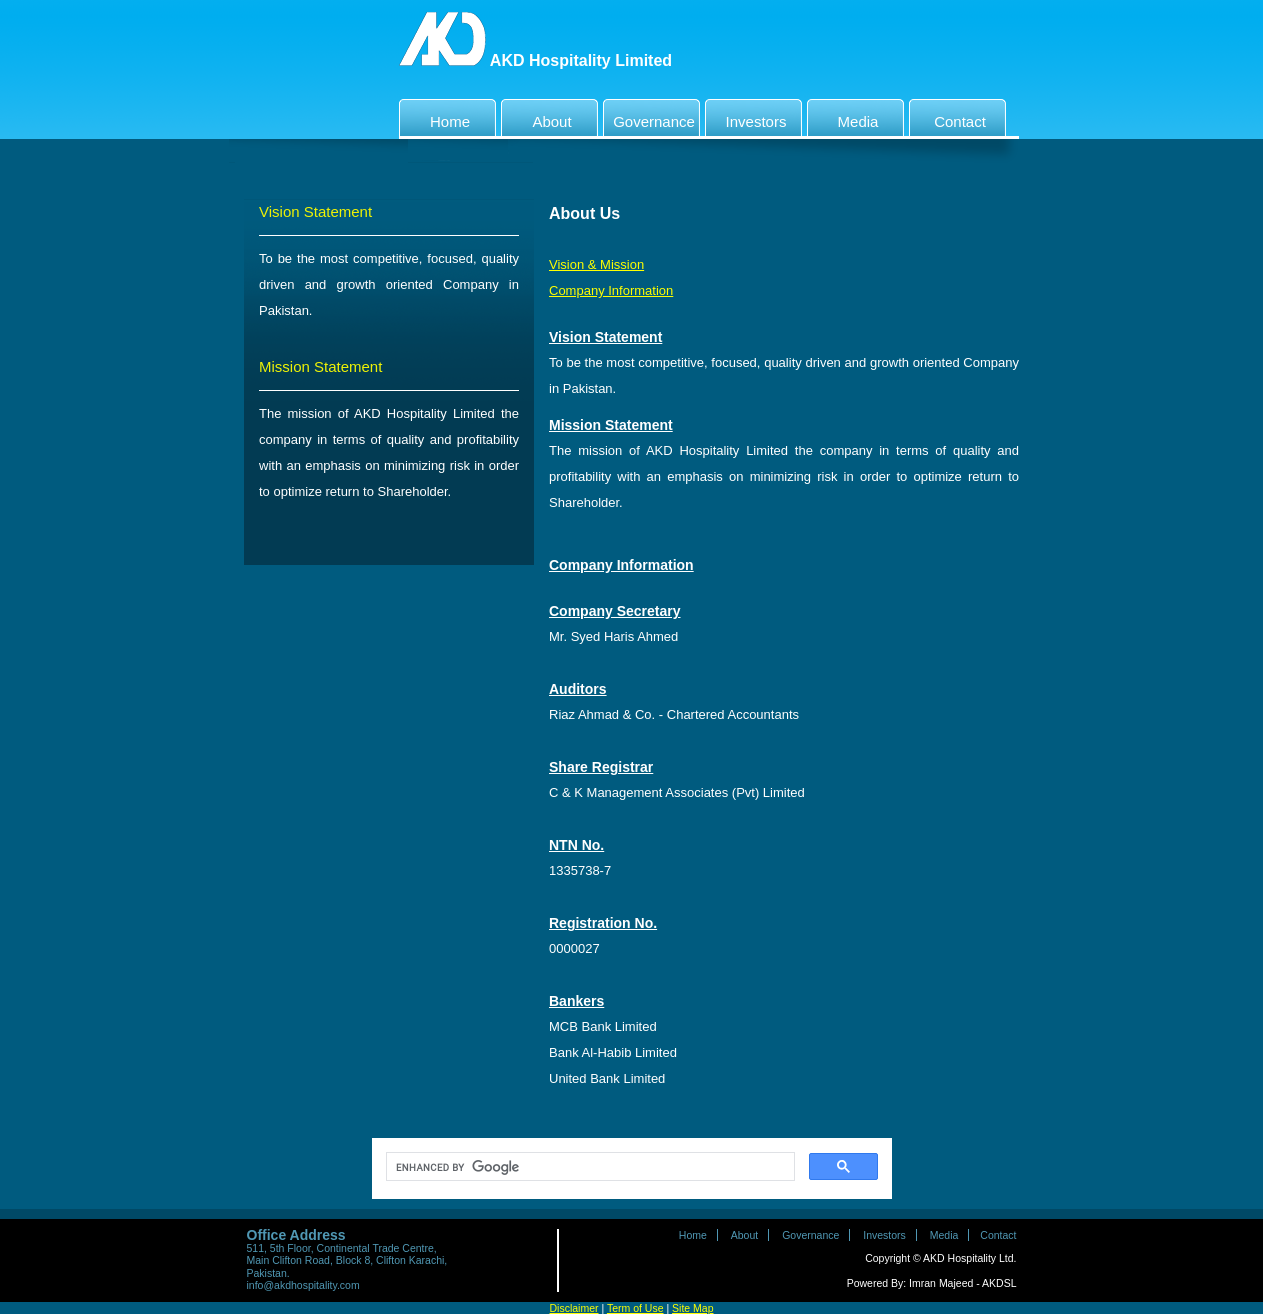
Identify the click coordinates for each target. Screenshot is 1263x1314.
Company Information (611, 290)
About (539, 117)
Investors (748, 117)
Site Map (692, 1308)
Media (845, 117)
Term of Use (635, 1308)
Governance (651, 117)
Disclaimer (574, 1308)
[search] (588, 1167)
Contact (950, 117)
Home (437, 117)
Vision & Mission (596, 264)
